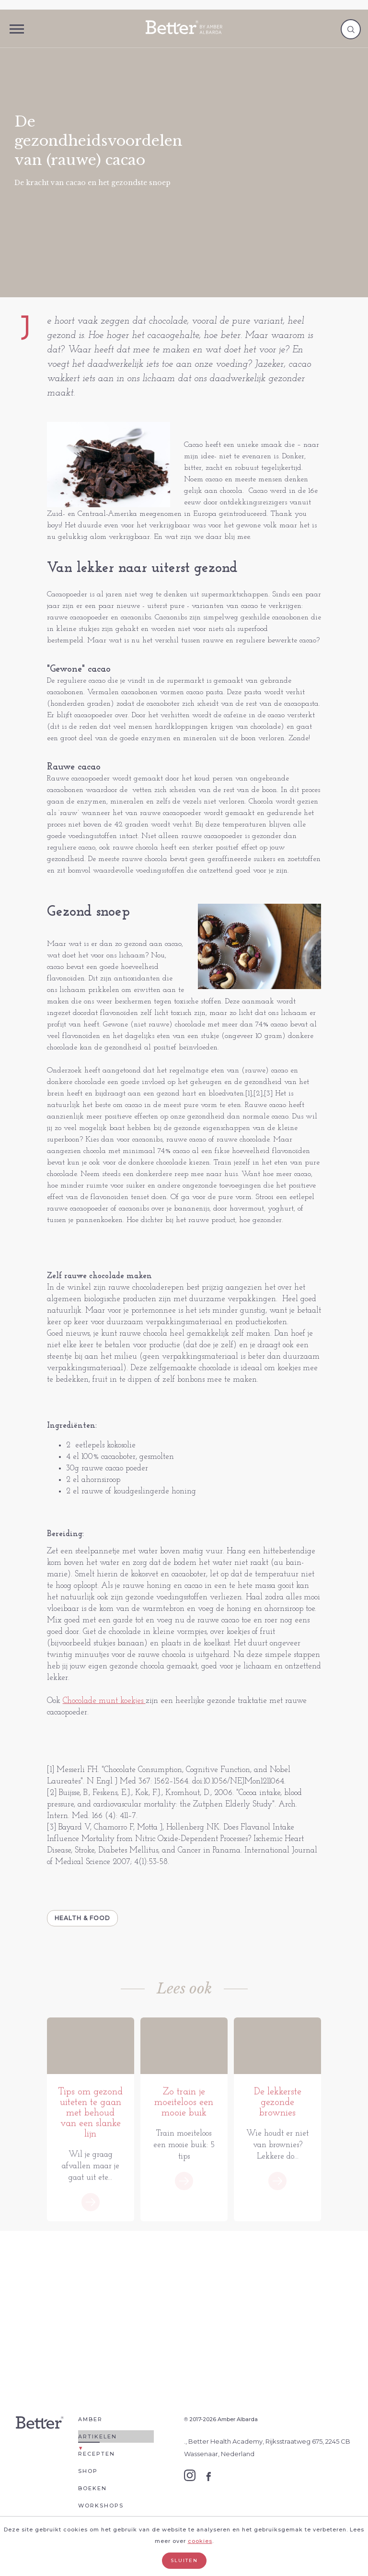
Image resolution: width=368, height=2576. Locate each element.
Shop (88, 2485)
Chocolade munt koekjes (104, 1701)
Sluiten (184, 2560)
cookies (200, 2541)
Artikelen (97, 2451)
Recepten (96, 2468)
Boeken (92, 2502)
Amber (90, 2433)
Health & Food (82, 1918)
